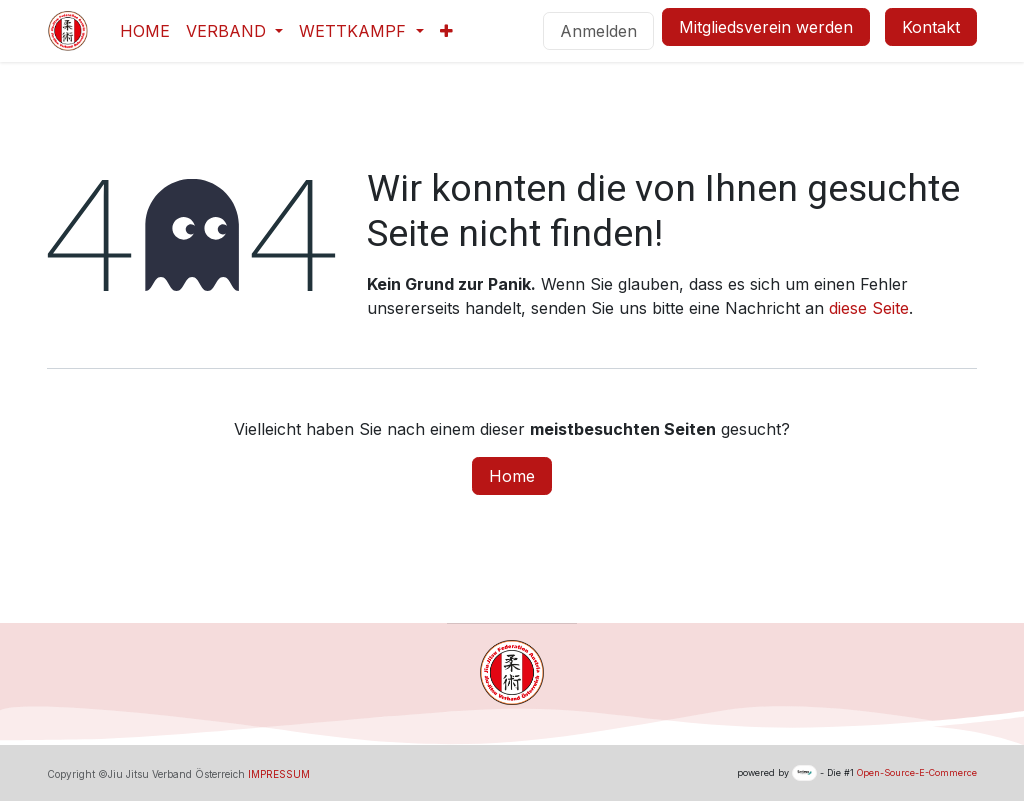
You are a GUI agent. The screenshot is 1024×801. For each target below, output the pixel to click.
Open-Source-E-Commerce (917, 772)
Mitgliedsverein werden (766, 27)
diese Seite (869, 308)
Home (512, 476)
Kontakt (931, 27)
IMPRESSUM (279, 774)
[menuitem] (145, 31)
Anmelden (598, 31)
